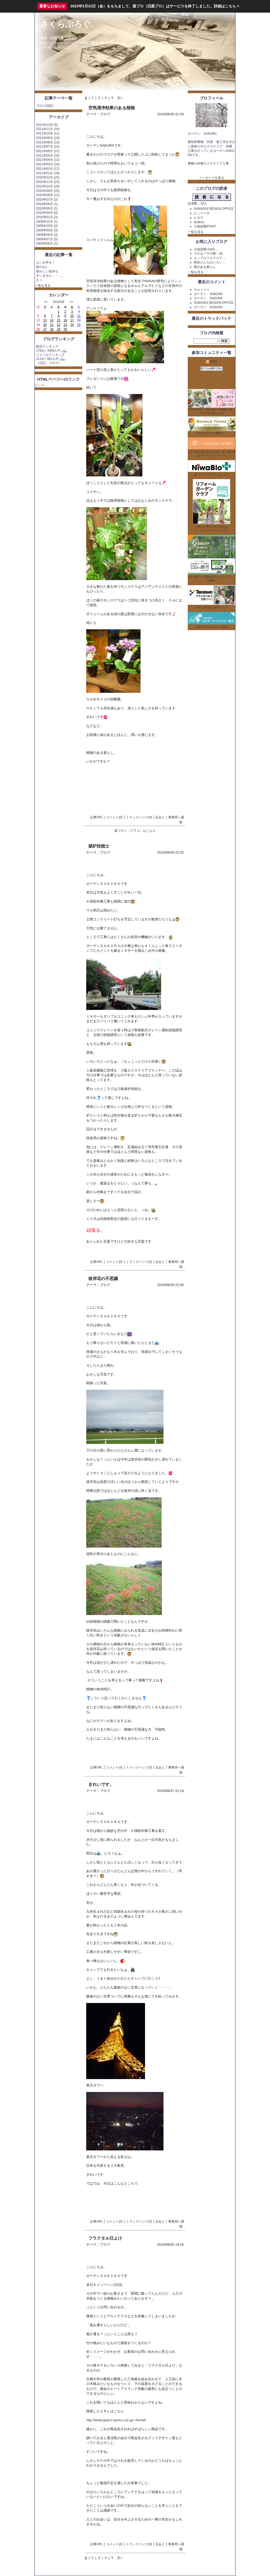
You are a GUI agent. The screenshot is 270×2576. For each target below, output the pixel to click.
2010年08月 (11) (47, 195)
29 (58, 329)
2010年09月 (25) (47, 191)
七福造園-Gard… (206, 249)
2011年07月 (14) (47, 146)
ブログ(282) (44, 106)
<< (46, 302)
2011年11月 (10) (47, 129)
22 (58, 325)
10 (72, 316)
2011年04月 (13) (47, 160)
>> (71, 302)
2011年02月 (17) (47, 169)
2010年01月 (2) (47, 217)
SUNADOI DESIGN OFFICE (214, 209)
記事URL (96, 817)
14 (52, 320)
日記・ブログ (48, 363)
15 (58, 320)
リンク (39, 385)
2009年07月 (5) (47, 239)
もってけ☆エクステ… (209, 258)
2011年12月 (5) (47, 125)
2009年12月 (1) (47, 221)
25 (78, 325)
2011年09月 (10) (47, 138)
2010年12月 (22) (47, 177)
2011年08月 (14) (47, 142)
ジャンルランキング (50, 355)
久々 (39, 280)
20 (45, 325)
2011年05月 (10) (47, 155)
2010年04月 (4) (47, 213)
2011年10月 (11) (47, 133)
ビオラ (198, 218)
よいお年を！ (45, 262)
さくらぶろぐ (65, 24)
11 (78, 316)
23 (65, 325)
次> (120, 98)
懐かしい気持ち (47, 271)
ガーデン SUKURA (208, 294)
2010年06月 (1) (47, 204)
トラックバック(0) (139, 817)
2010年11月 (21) (47, 182)
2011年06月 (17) (47, 151)
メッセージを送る (211, 178)
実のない (42, 267)
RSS (211, 361)
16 (65, 320)
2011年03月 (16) (47, 164)
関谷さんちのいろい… (209, 262)
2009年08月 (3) (47, 235)
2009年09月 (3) (47, 230)
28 (52, 329)
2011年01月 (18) (47, 173)
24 (72, 325)
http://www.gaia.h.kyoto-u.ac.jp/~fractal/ (116, 2420)
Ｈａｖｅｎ (202, 289)
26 (38, 329)
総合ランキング (47, 346)
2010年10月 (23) (47, 186)
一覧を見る (43, 285)
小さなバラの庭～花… (209, 253)
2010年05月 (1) (47, 208)
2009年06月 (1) (47, 243)
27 (45, 329)
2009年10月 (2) (47, 226)
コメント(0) (114, 817)
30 (65, 329)
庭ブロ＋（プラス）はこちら (135, 831)
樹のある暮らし (205, 267)
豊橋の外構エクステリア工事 (208, 163)
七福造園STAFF (205, 226)
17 (72, 320)
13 (45, 320)
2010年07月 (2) (47, 199)
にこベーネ (202, 213)
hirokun (199, 222)
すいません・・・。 (50, 275)
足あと (160, 817)
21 (52, 325)
